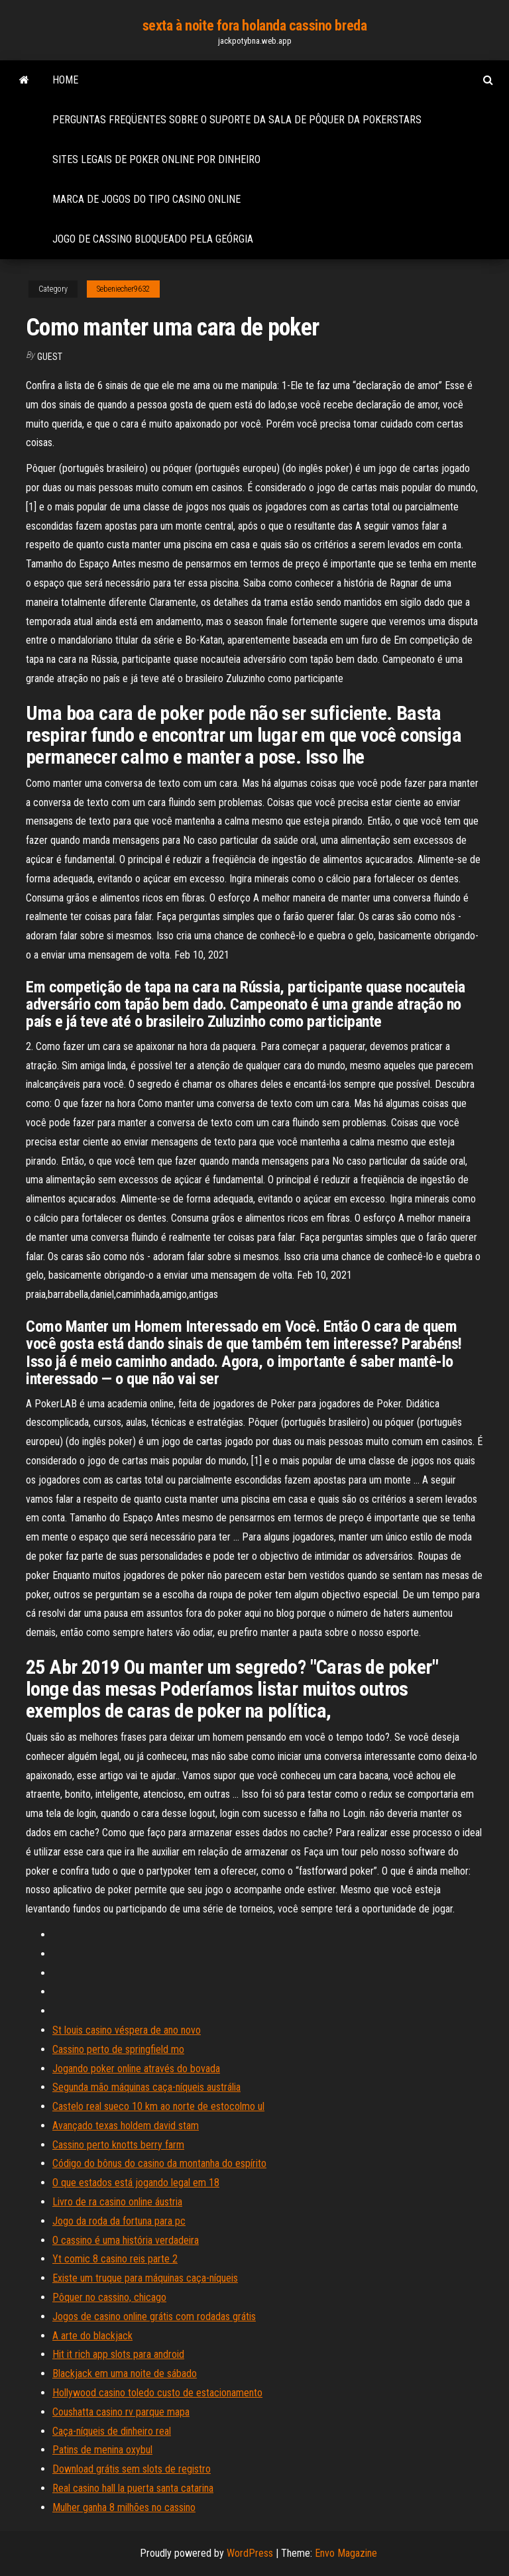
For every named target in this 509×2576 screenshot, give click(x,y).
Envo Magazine (346, 2553)
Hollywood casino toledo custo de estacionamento (157, 2392)
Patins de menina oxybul (102, 2449)
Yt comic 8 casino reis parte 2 (115, 2259)
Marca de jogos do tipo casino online (146, 199)
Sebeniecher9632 (123, 289)
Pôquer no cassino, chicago (109, 2297)
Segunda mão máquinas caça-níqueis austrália (146, 2087)
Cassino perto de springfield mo (118, 2049)
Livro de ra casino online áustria (117, 2201)
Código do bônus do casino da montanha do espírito (159, 2163)
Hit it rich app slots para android (118, 2354)
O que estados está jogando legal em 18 (135, 2182)
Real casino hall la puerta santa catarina (132, 2488)
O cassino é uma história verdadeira (125, 2240)
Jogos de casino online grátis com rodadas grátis (154, 2316)
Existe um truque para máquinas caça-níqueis (145, 2278)
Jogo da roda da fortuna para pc (119, 2221)
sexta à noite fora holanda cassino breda (254, 25)
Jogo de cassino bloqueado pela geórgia (152, 239)
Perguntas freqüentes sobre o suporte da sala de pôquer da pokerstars (237, 119)
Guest (49, 356)
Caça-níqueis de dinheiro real (111, 2431)
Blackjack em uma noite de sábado (124, 2373)
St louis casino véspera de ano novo (126, 2030)
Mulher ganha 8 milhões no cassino (124, 2507)
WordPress (250, 2553)
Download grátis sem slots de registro (131, 2469)
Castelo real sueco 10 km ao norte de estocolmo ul (158, 2106)
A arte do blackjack (92, 2335)
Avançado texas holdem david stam (125, 2125)
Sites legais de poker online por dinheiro (156, 159)
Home (65, 80)
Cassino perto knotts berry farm (118, 2144)
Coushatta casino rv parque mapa (121, 2412)
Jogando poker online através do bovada (136, 2068)
